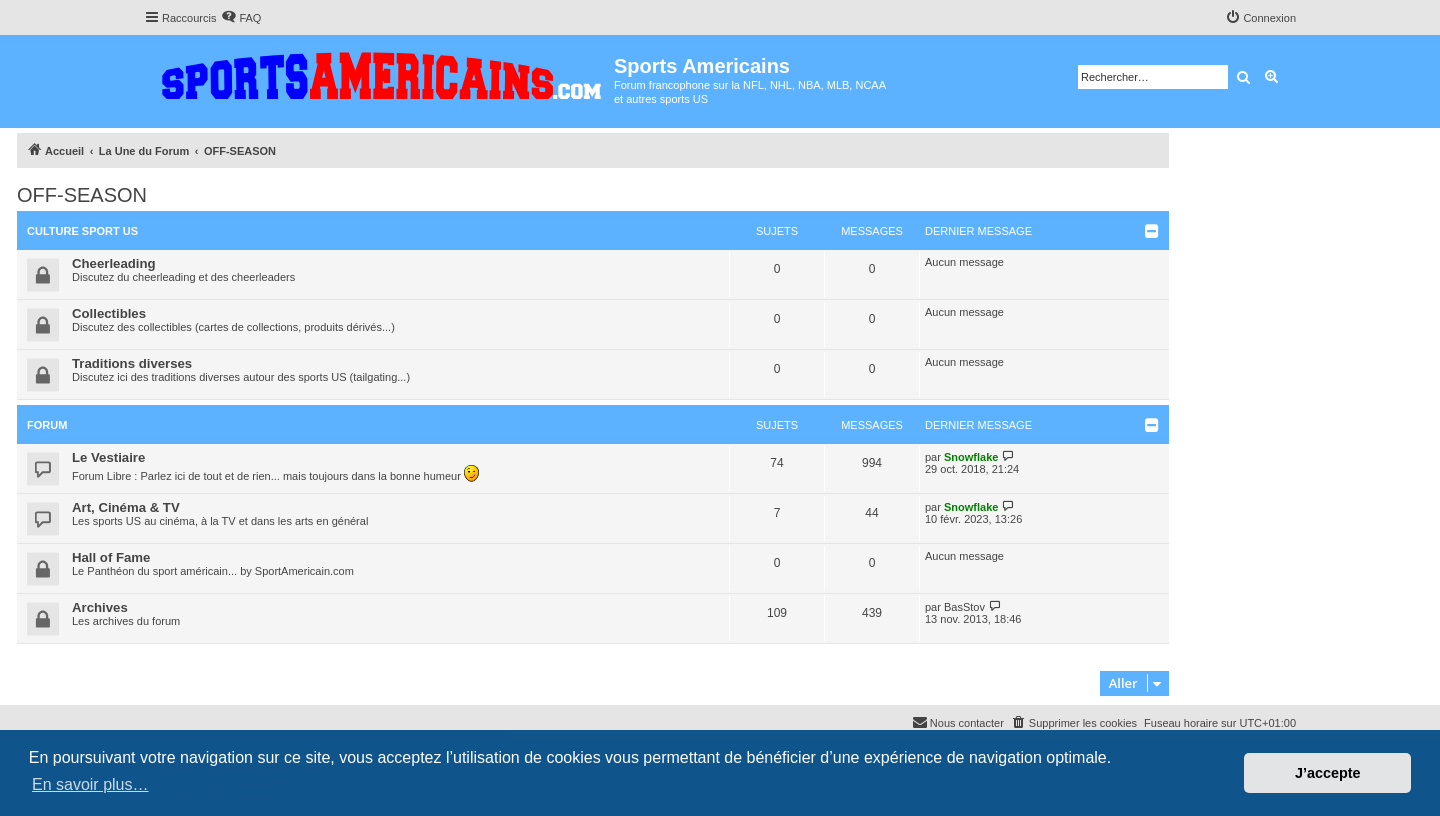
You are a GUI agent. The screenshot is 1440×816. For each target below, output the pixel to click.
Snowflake (971, 457)
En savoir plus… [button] (90, 784)
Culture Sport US (82, 231)
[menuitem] (241, 18)
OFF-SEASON (82, 195)
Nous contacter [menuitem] (958, 722)
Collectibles (109, 313)
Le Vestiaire (108, 457)
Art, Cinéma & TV (126, 507)
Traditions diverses (132, 363)
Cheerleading (114, 263)
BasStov (964, 607)
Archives (100, 607)
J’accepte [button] (1328, 773)
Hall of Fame (111, 557)
